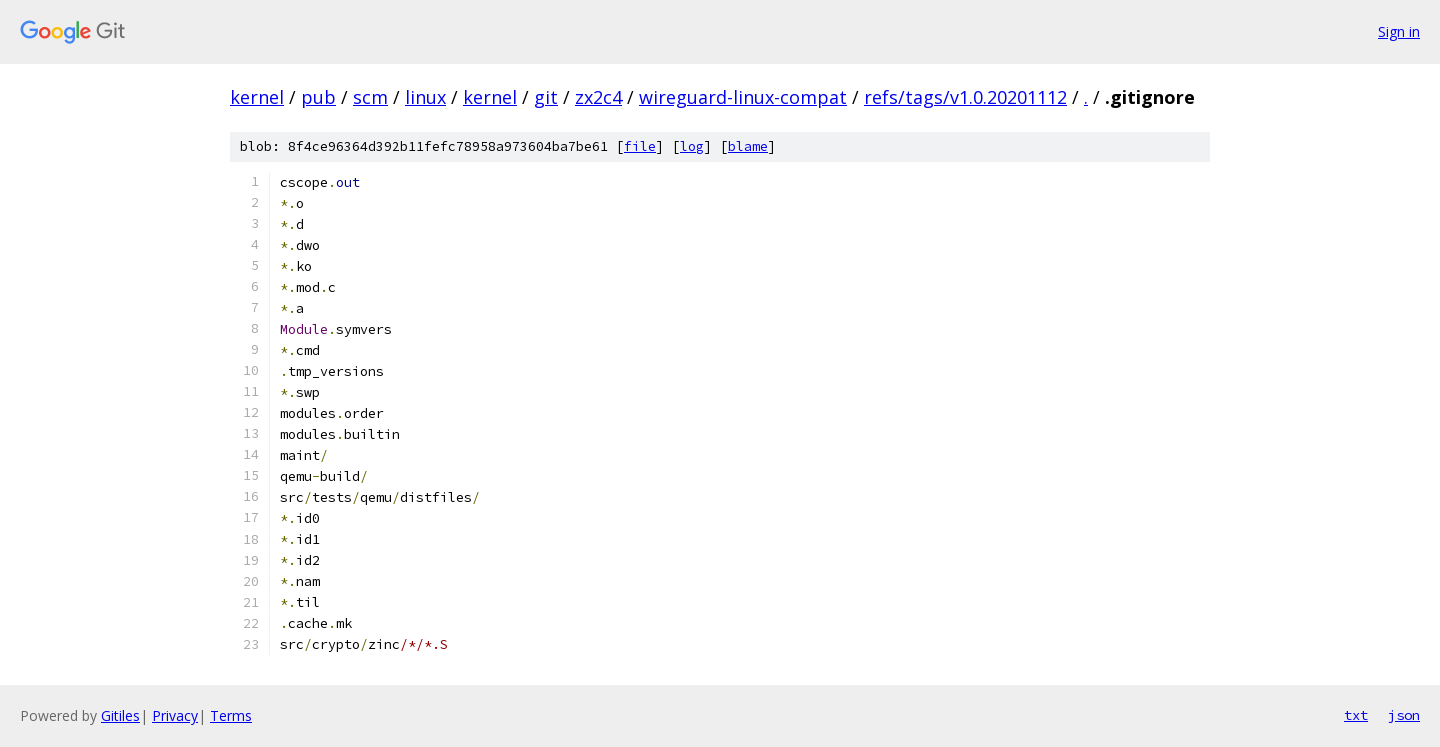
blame (748, 146)
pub (318, 97)
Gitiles (120, 715)
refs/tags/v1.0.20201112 (965, 97)
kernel (257, 97)
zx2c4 (598, 97)
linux (425, 97)
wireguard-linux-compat (743, 97)
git (546, 97)
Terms (231, 715)
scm (370, 97)
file (640, 146)
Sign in (1399, 31)
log (692, 146)
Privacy (175, 715)
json (1404, 715)
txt (1356, 715)
